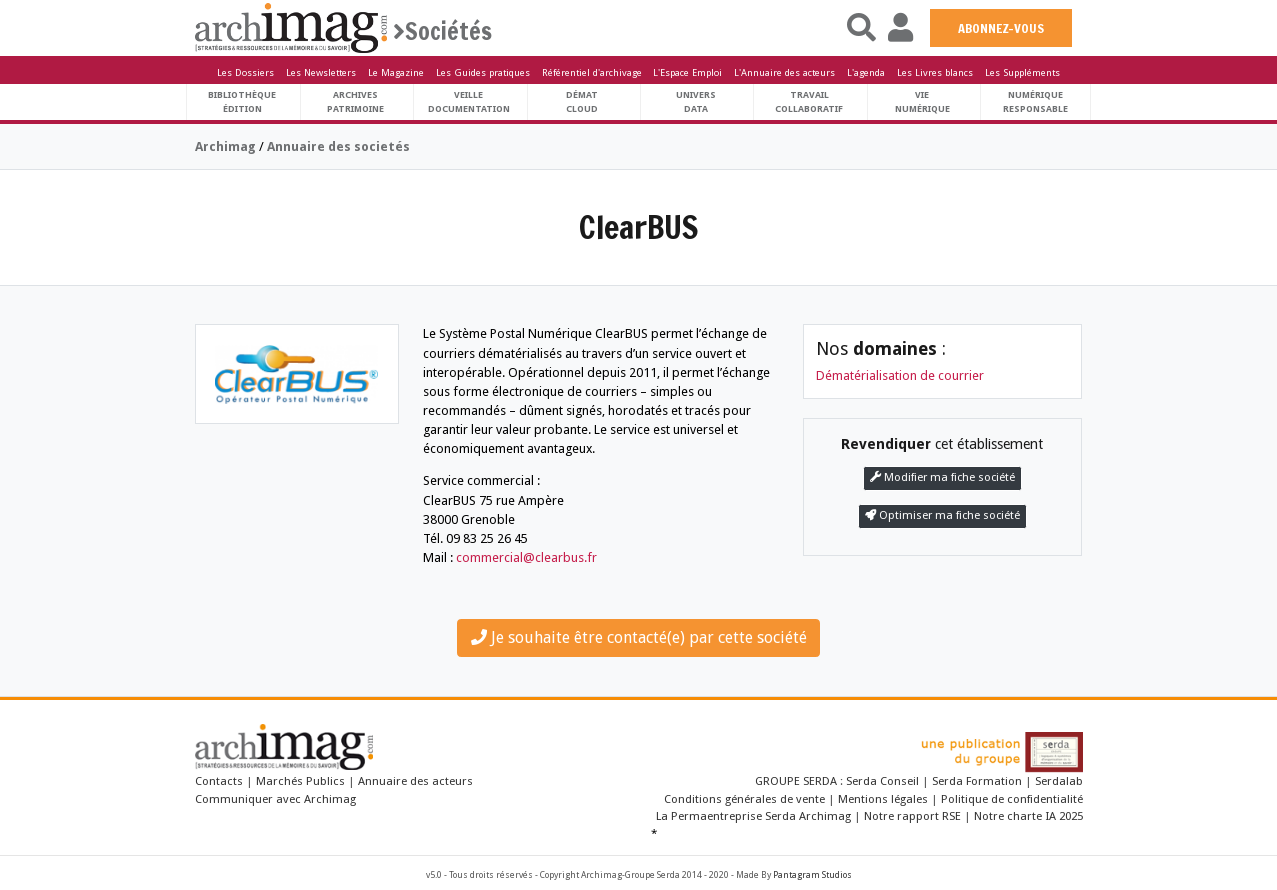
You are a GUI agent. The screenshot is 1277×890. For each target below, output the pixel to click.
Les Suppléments (1022, 72)
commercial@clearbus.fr (526, 557)
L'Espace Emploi (687, 72)
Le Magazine (396, 72)
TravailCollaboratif (809, 101)
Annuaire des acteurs (415, 781)
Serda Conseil (884, 781)
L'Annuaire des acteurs (784, 72)
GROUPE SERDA (797, 781)
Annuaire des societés (338, 146)
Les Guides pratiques (483, 72)
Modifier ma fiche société (942, 477)
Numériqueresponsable (1035, 101)
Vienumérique (922, 101)
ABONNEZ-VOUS (1001, 28)
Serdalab (1059, 781)
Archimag (225, 146)
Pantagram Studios (812, 875)
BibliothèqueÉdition (242, 101)
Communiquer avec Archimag (275, 799)
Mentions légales (883, 799)
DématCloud (582, 101)
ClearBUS (638, 227)
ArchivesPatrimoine (355, 101)
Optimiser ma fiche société (942, 515)
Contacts (219, 781)
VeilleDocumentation (469, 101)
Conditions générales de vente (744, 799)
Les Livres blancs (935, 72)
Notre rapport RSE (912, 816)
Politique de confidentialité (1012, 799)
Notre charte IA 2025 (1028, 816)
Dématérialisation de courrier (900, 375)
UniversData (696, 101)
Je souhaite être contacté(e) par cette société (639, 637)
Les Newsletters (321, 72)
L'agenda (866, 72)
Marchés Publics (300, 781)
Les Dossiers (245, 72)
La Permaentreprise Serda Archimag (753, 816)
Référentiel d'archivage (592, 72)
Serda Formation (978, 781)
